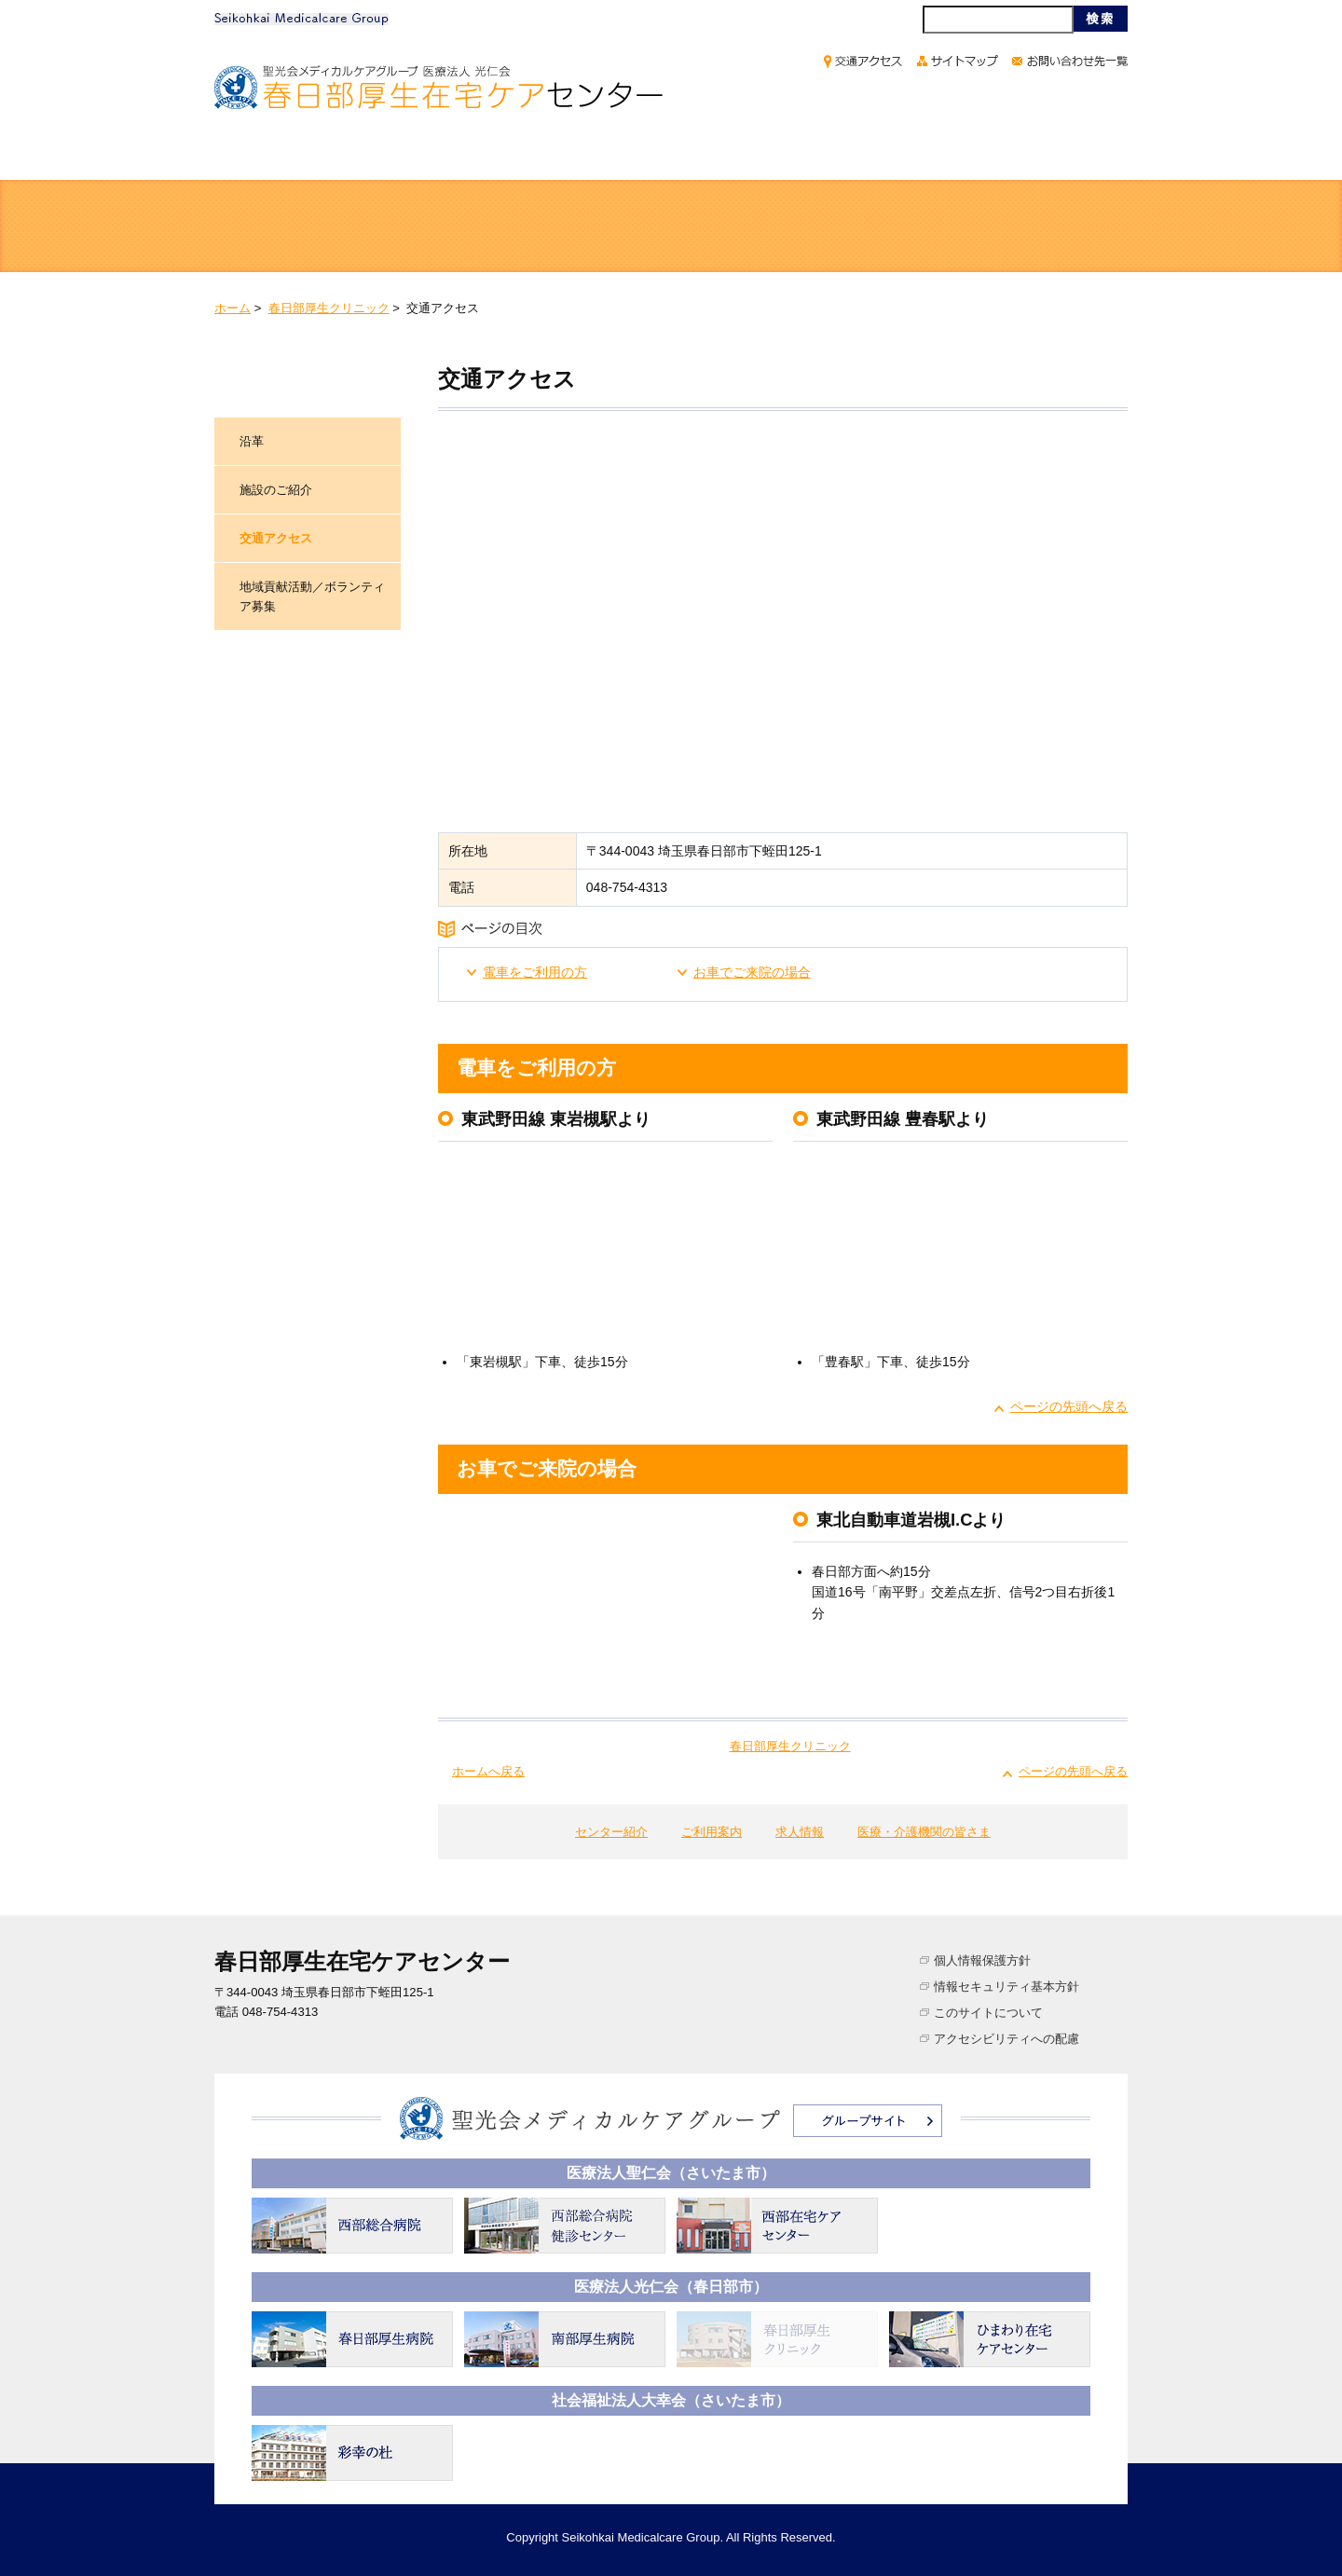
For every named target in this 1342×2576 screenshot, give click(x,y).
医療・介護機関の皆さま (999, 156)
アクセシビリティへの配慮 (1006, 2039)
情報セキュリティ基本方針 (1006, 1987)
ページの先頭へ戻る (1069, 1406)
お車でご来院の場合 (752, 972)
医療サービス (324, 227)
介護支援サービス (1018, 227)
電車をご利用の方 (535, 972)
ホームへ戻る (488, 1771)
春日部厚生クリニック (329, 308)
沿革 (252, 441)
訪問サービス (787, 227)
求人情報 (789, 156)
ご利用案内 (623, 156)
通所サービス (555, 227)
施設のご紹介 (276, 490)
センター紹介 (445, 156)
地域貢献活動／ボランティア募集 (312, 596)
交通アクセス (276, 538)
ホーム (283, 156)
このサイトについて (988, 2013)
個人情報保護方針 (982, 1960)
